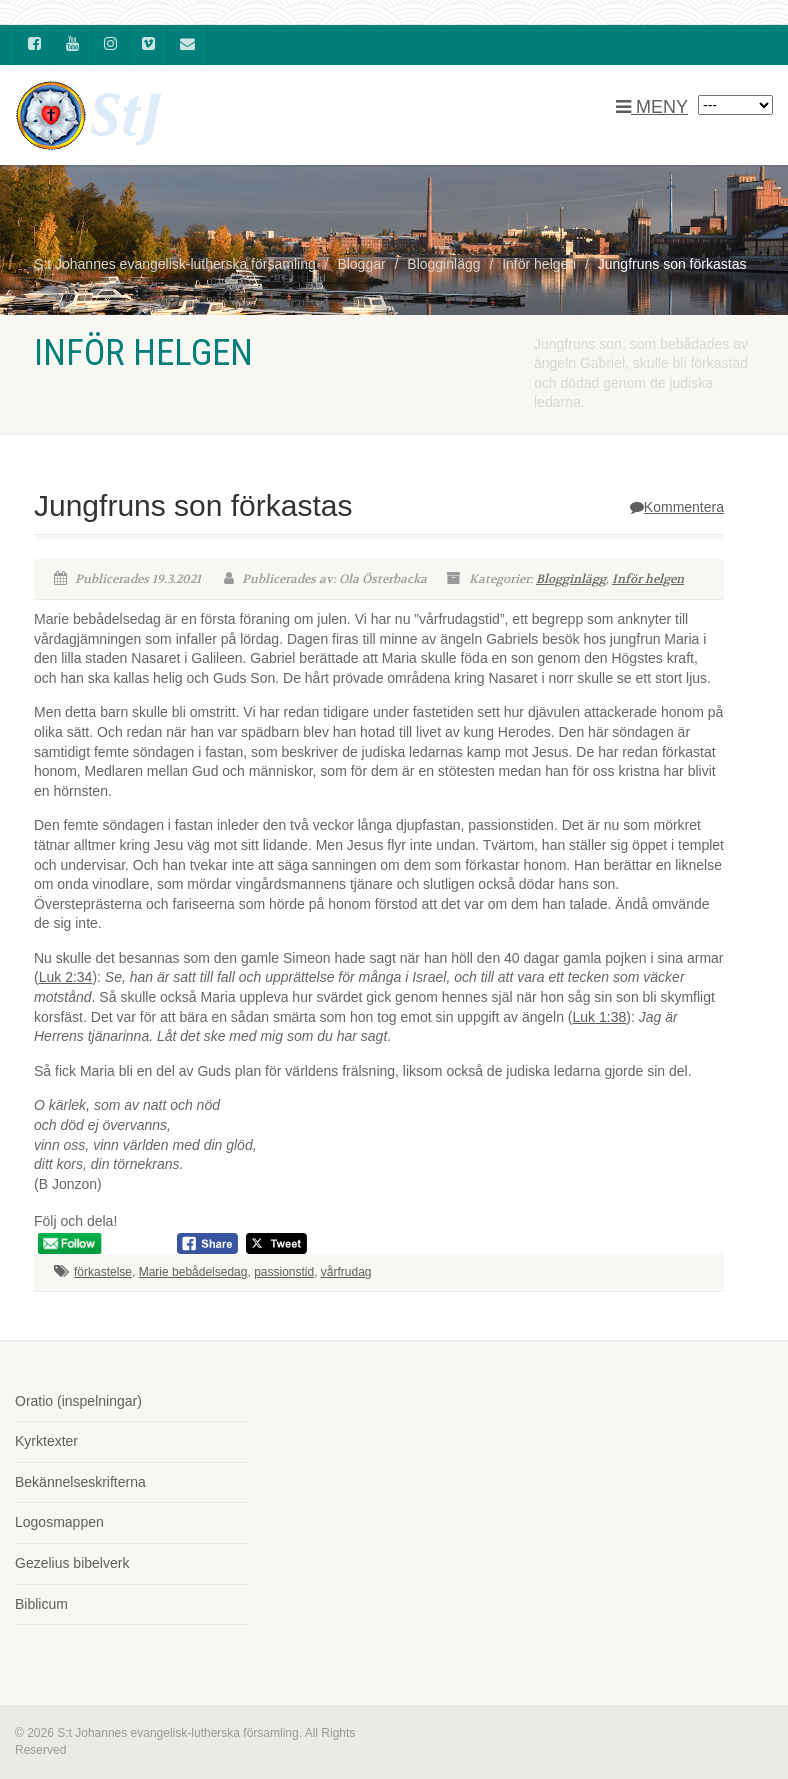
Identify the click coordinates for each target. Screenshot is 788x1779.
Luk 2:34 (66, 977)
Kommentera (677, 507)
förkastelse (103, 1272)
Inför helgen (648, 579)
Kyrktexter (46, 1441)
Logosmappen (59, 1522)
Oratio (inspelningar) (78, 1401)
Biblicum (41, 1604)
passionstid (284, 1272)
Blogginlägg (571, 579)
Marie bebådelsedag (193, 1272)
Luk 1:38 (600, 1017)
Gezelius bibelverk (72, 1563)
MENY (652, 107)
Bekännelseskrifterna (80, 1482)
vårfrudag (346, 1272)
